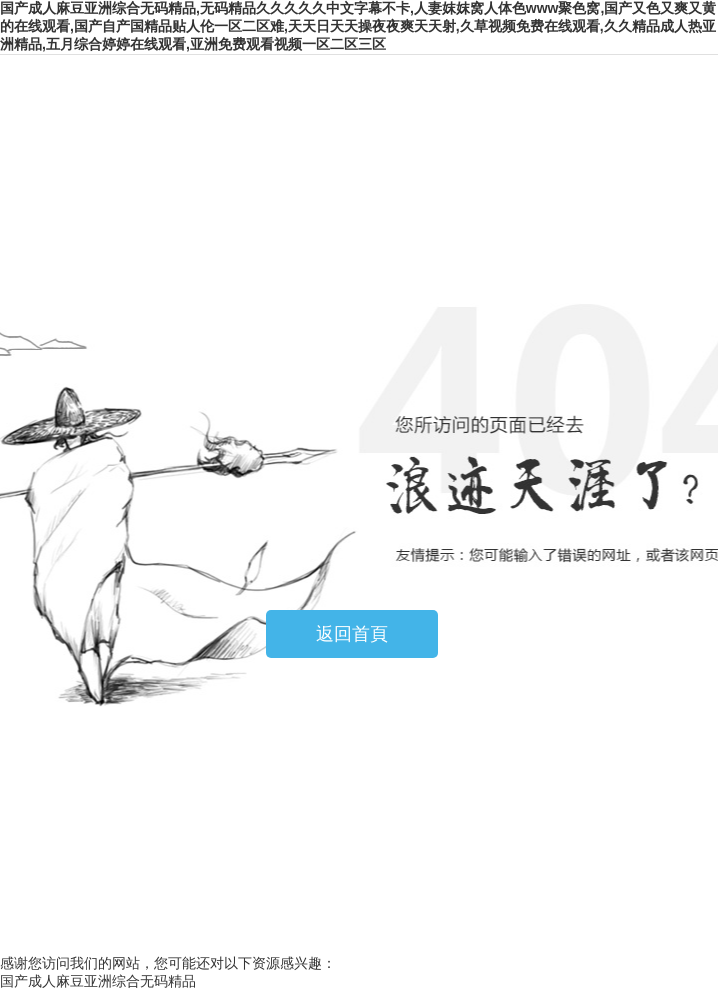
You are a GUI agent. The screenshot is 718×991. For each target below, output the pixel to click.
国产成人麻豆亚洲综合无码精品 (98, 981)
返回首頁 (352, 634)
